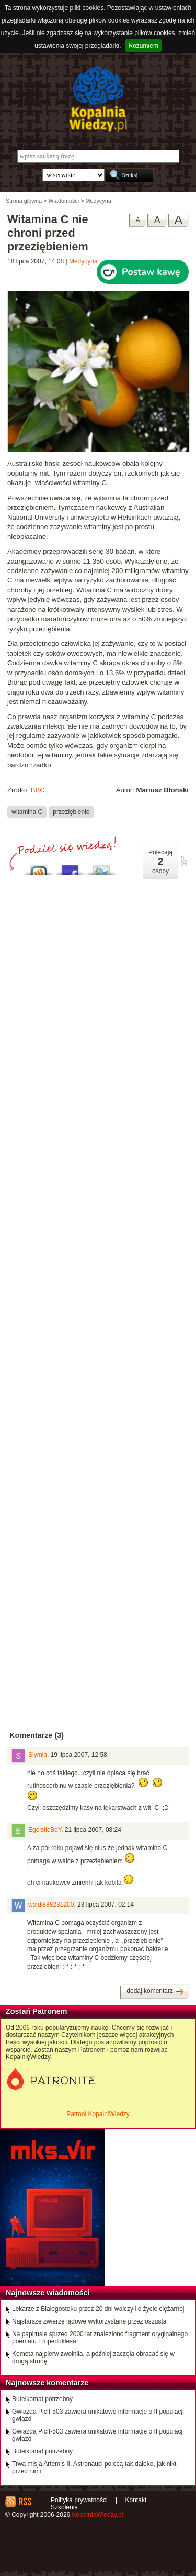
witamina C (26, 812)
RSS (24, 2501)
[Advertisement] (98, 1197)
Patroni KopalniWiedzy (98, 2114)
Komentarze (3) (36, 1735)
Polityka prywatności (79, 2500)
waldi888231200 (51, 1904)
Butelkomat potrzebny (42, 2399)
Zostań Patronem (36, 2011)
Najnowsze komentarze (47, 2383)
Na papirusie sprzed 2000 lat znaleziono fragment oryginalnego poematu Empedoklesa (100, 2337)
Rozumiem (143, 45)
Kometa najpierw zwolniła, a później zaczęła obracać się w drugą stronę (93, 2357)
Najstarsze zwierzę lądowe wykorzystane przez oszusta (89, 2321)
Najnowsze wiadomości (48, 2292)
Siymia (37, 1754)
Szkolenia (64, 2507)
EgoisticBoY (44, 1829)
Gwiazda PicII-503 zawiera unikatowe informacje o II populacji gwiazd (98, 2415)
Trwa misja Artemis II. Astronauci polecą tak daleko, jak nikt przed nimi (94, 2467)
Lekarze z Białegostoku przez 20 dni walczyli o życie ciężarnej (98, 2309)
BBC (38, 790)
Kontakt (136, 2500)
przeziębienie (71, 812)
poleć (183, 861)
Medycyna (83, 261)
